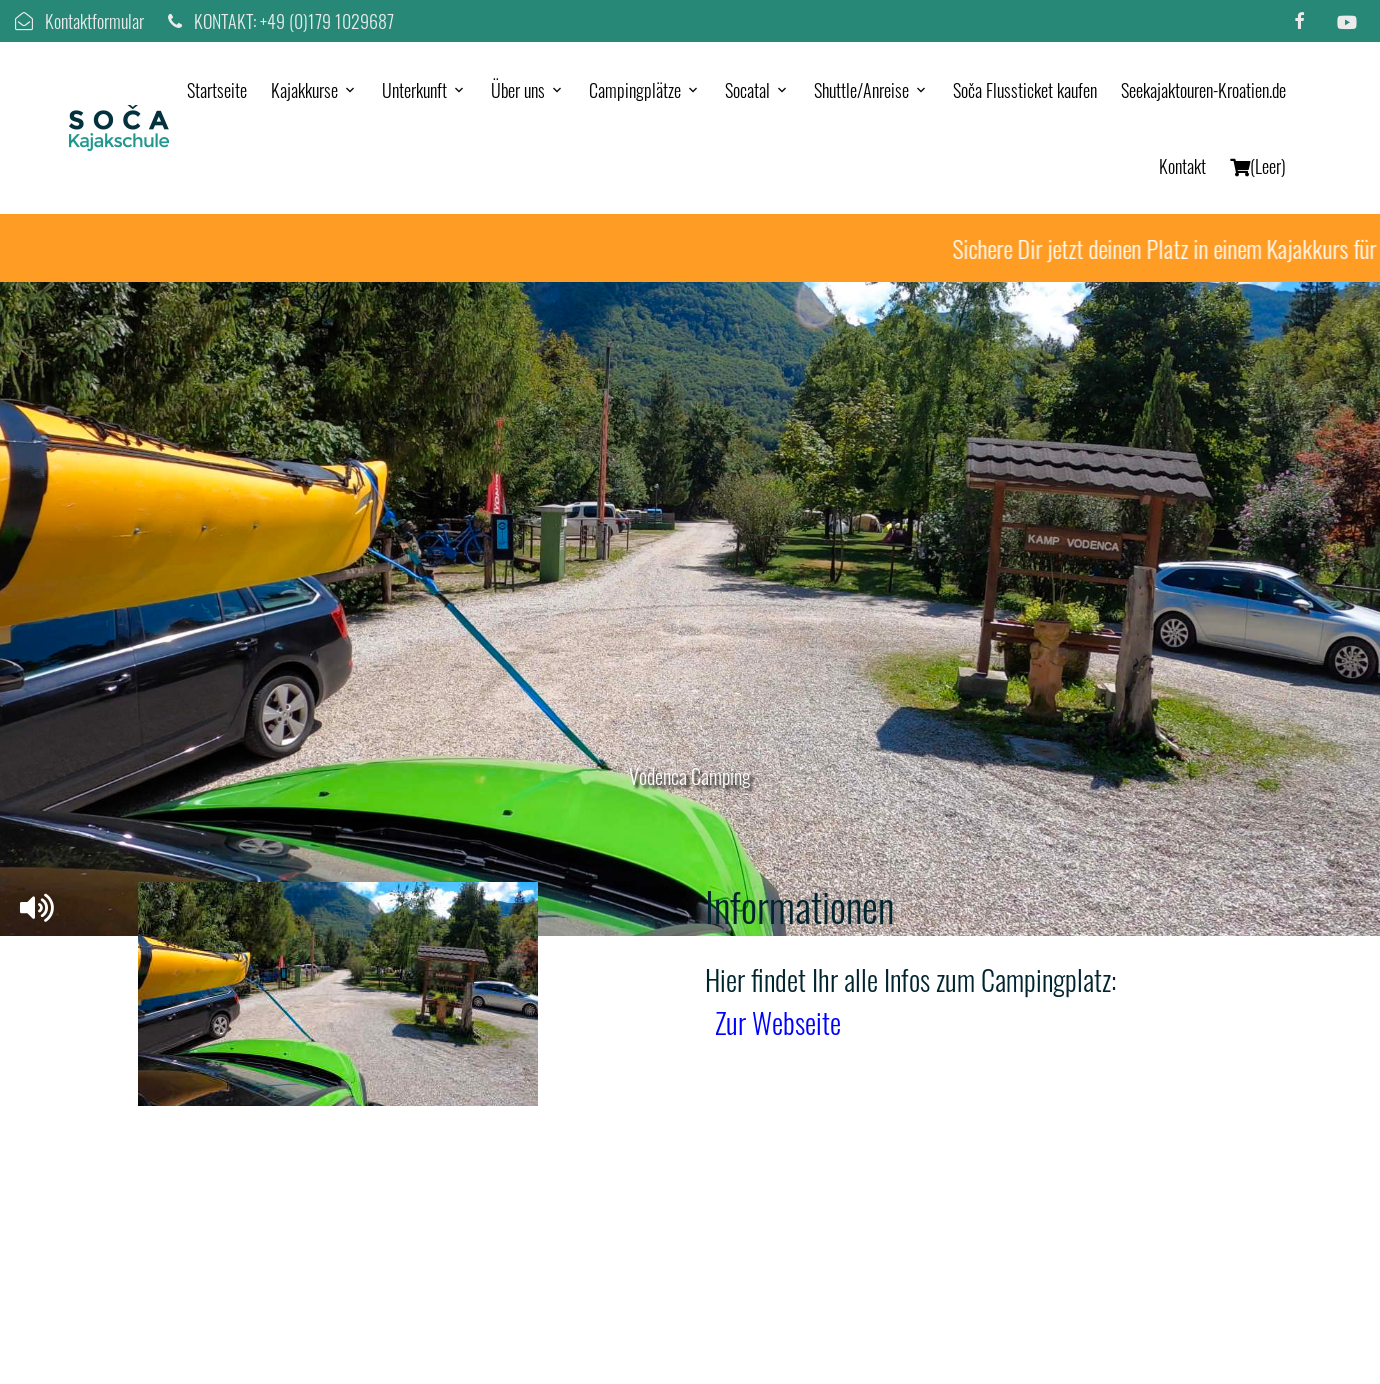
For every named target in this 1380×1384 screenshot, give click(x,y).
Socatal (747, 90)
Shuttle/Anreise (861, 90)
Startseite (217, 90)
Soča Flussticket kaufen (1025, 90)
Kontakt (1182, 166)
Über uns (518, 90)
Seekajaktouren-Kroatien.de (1203, 90)
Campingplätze (635, 90)
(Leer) (1258, 166)
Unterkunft (414, 90)
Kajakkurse (304, 90)
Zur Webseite (778, 1022)
